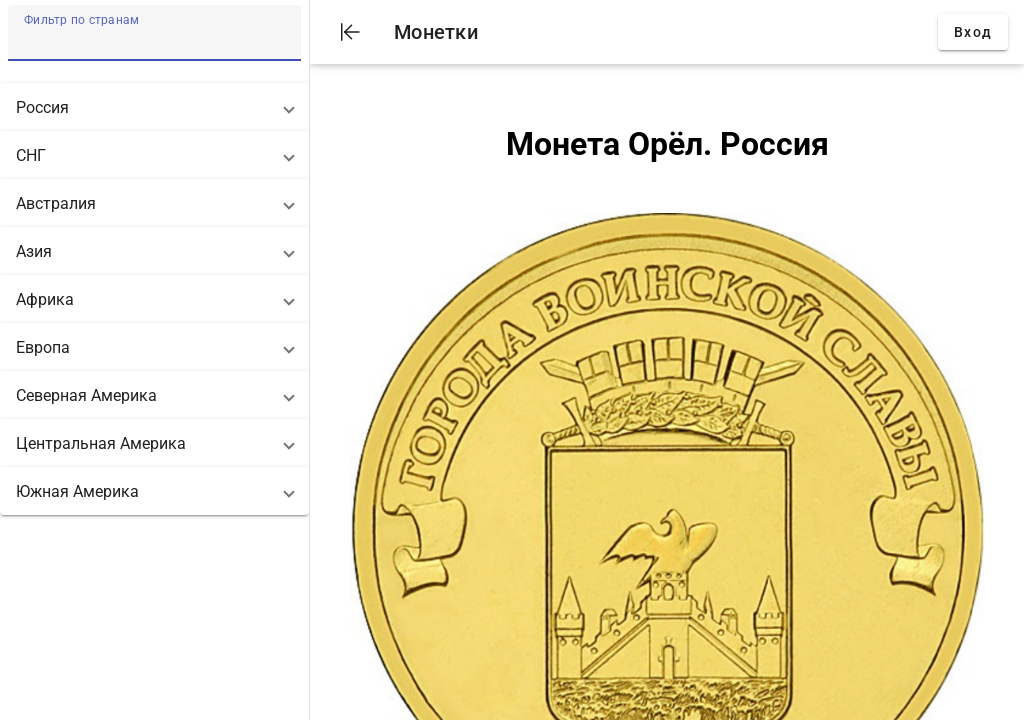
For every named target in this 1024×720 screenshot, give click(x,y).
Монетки (436, 32)
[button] (154, 107)
